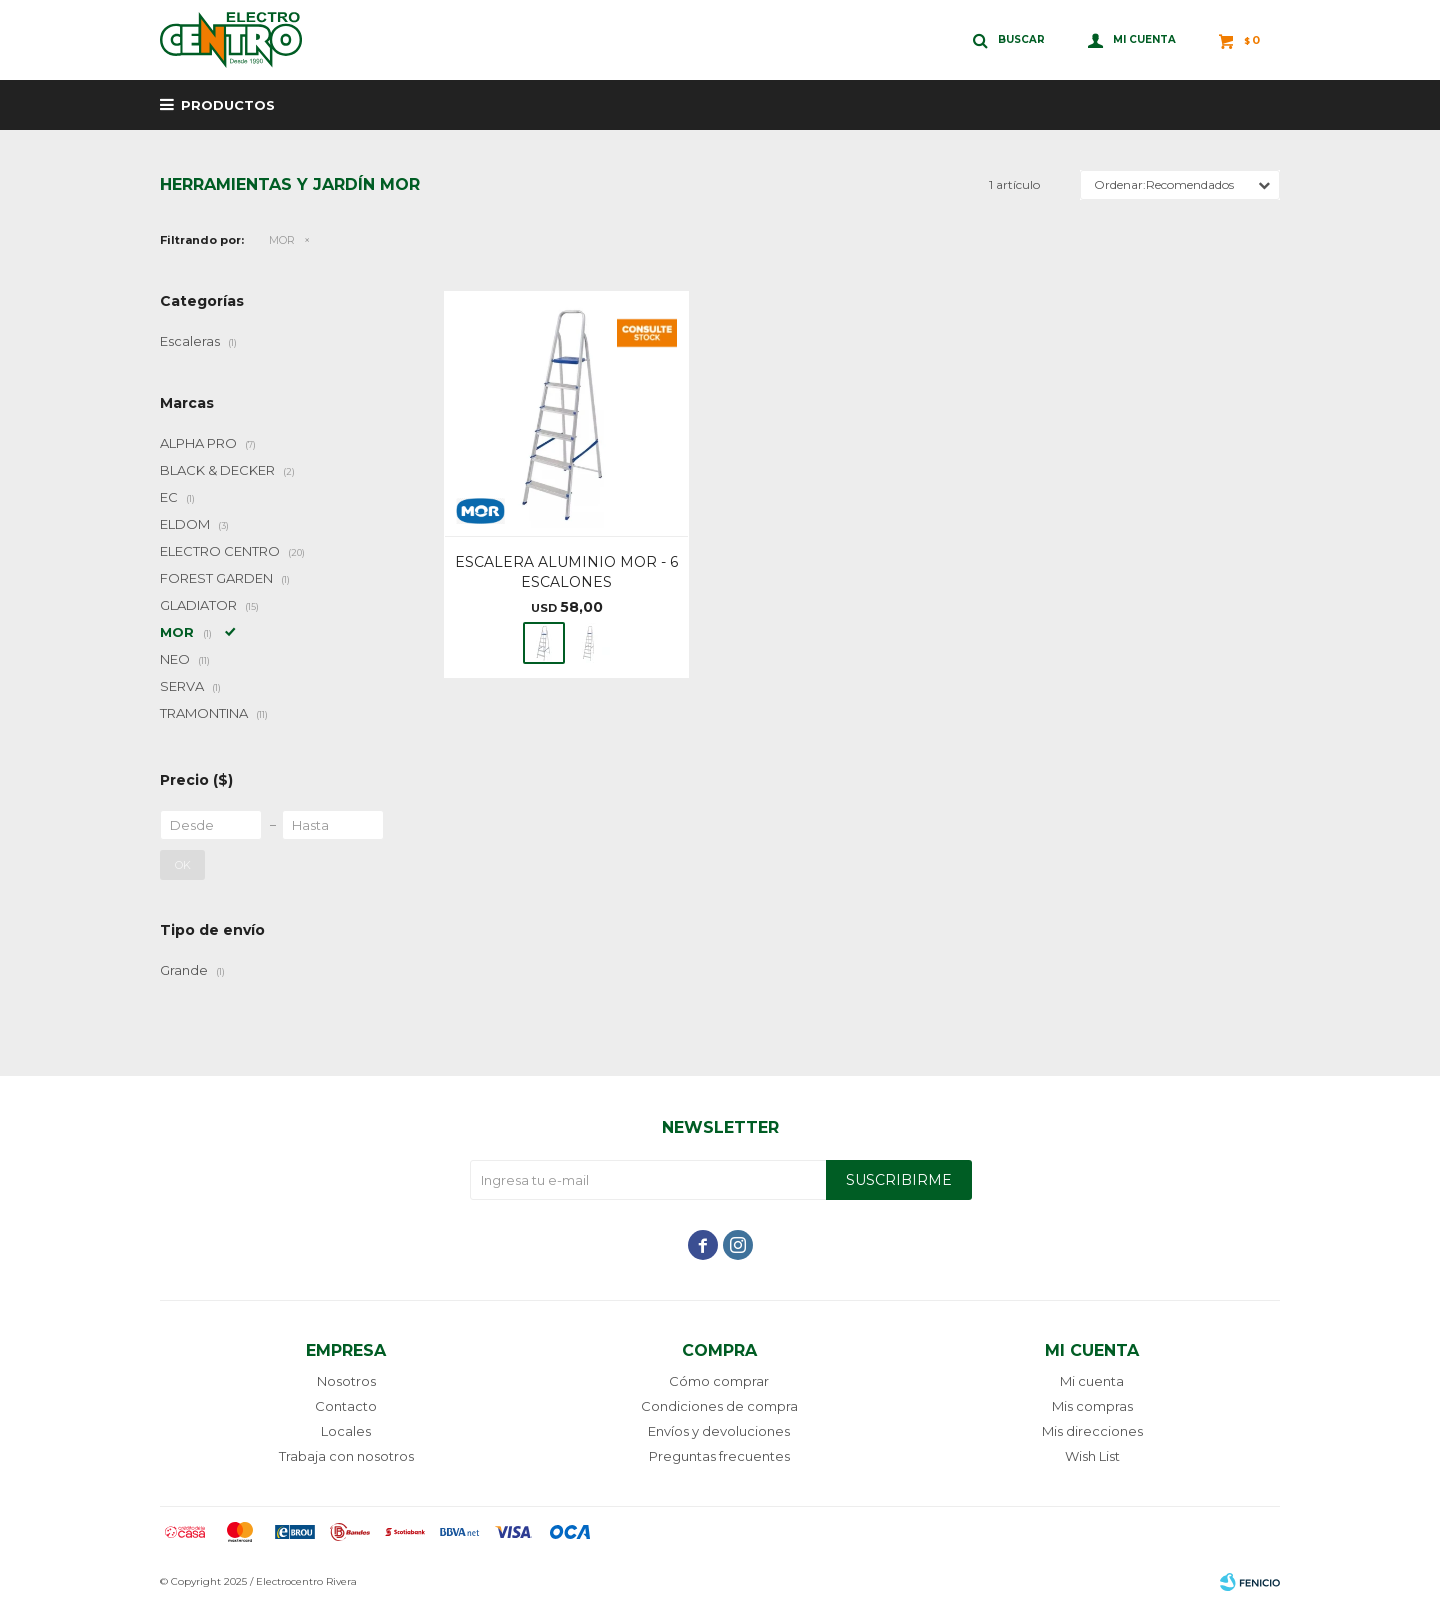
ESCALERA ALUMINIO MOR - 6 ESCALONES (566, 572)
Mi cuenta (1092, 1381)
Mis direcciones (1092, 1431)
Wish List (1092, 1456)
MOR (282, 240)
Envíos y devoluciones (719, 1431)
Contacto (346, 1406)
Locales (346, 1431)
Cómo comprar (719, 1381)
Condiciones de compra (719, 1406)
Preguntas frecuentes (719, 1456)
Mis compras (1092, 1406)
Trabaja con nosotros (346, 1456)
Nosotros (346, 1381)
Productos (228, 105)
